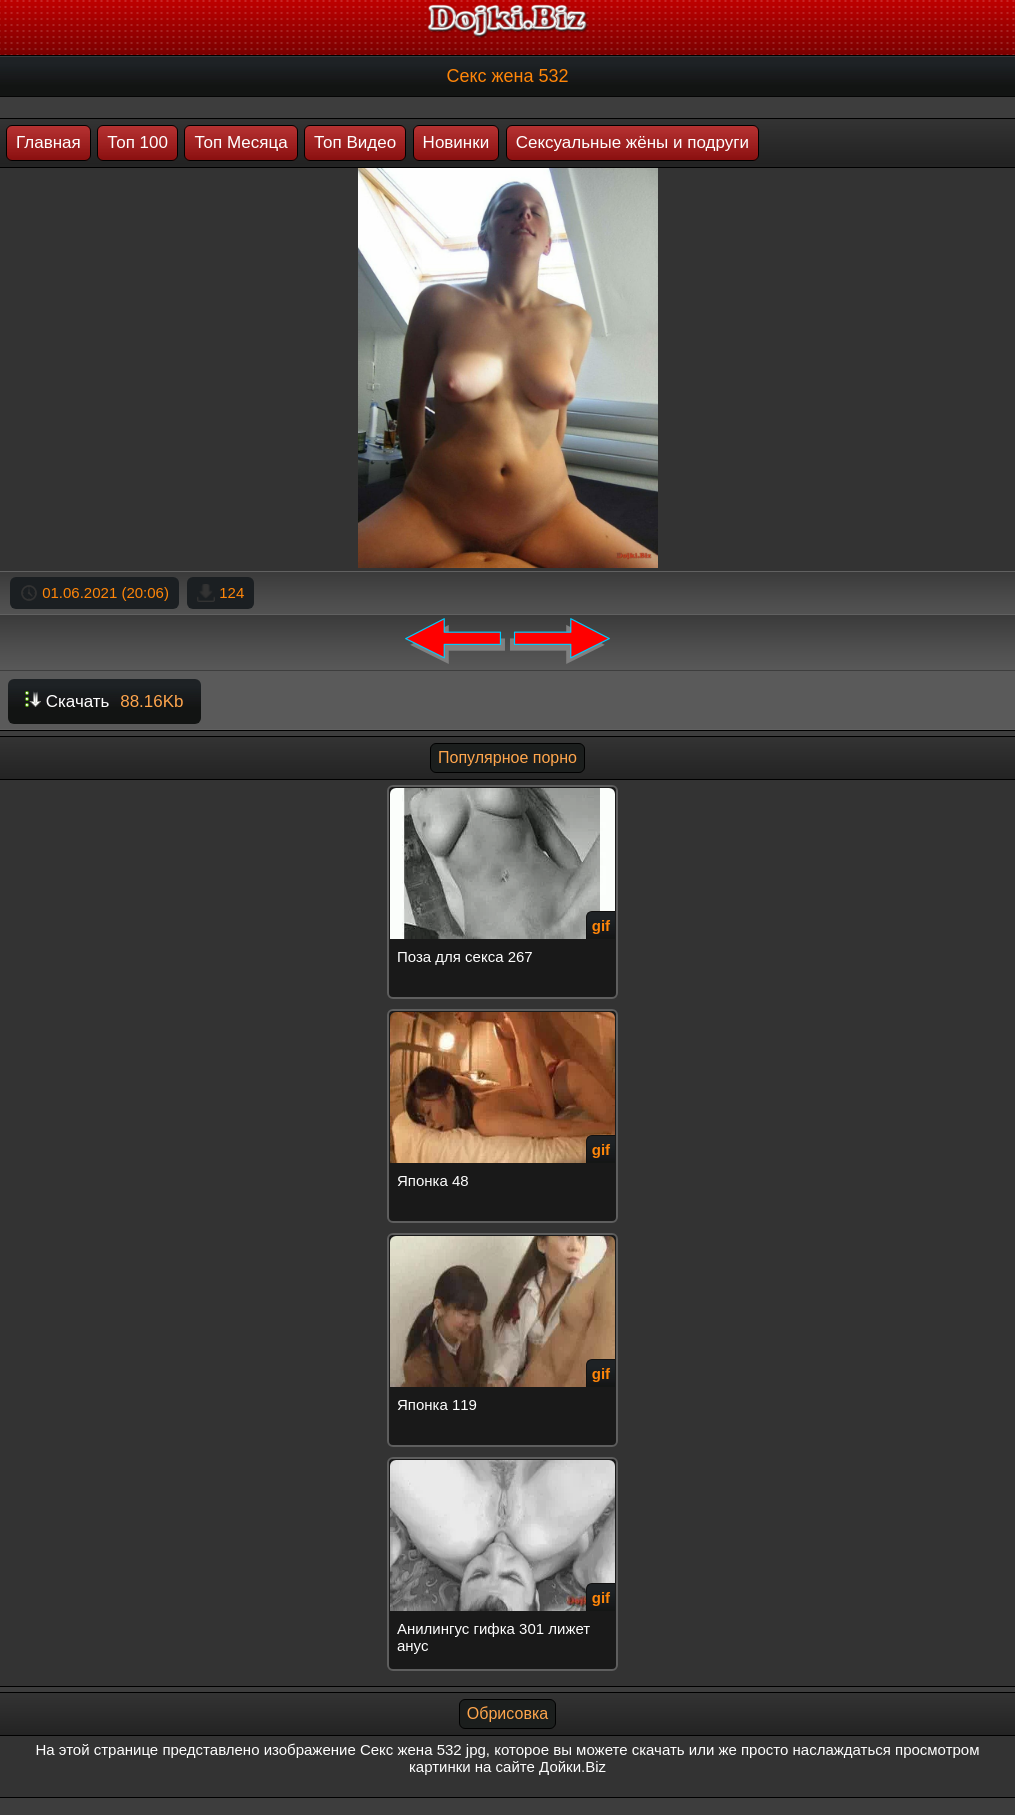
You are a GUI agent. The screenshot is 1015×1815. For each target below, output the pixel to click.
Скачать (104, 701)
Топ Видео (355, 142)
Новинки (456, 142)
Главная (48, 142)
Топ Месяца (240, 142)
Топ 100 (137, 142)
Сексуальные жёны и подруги (632, 142)
